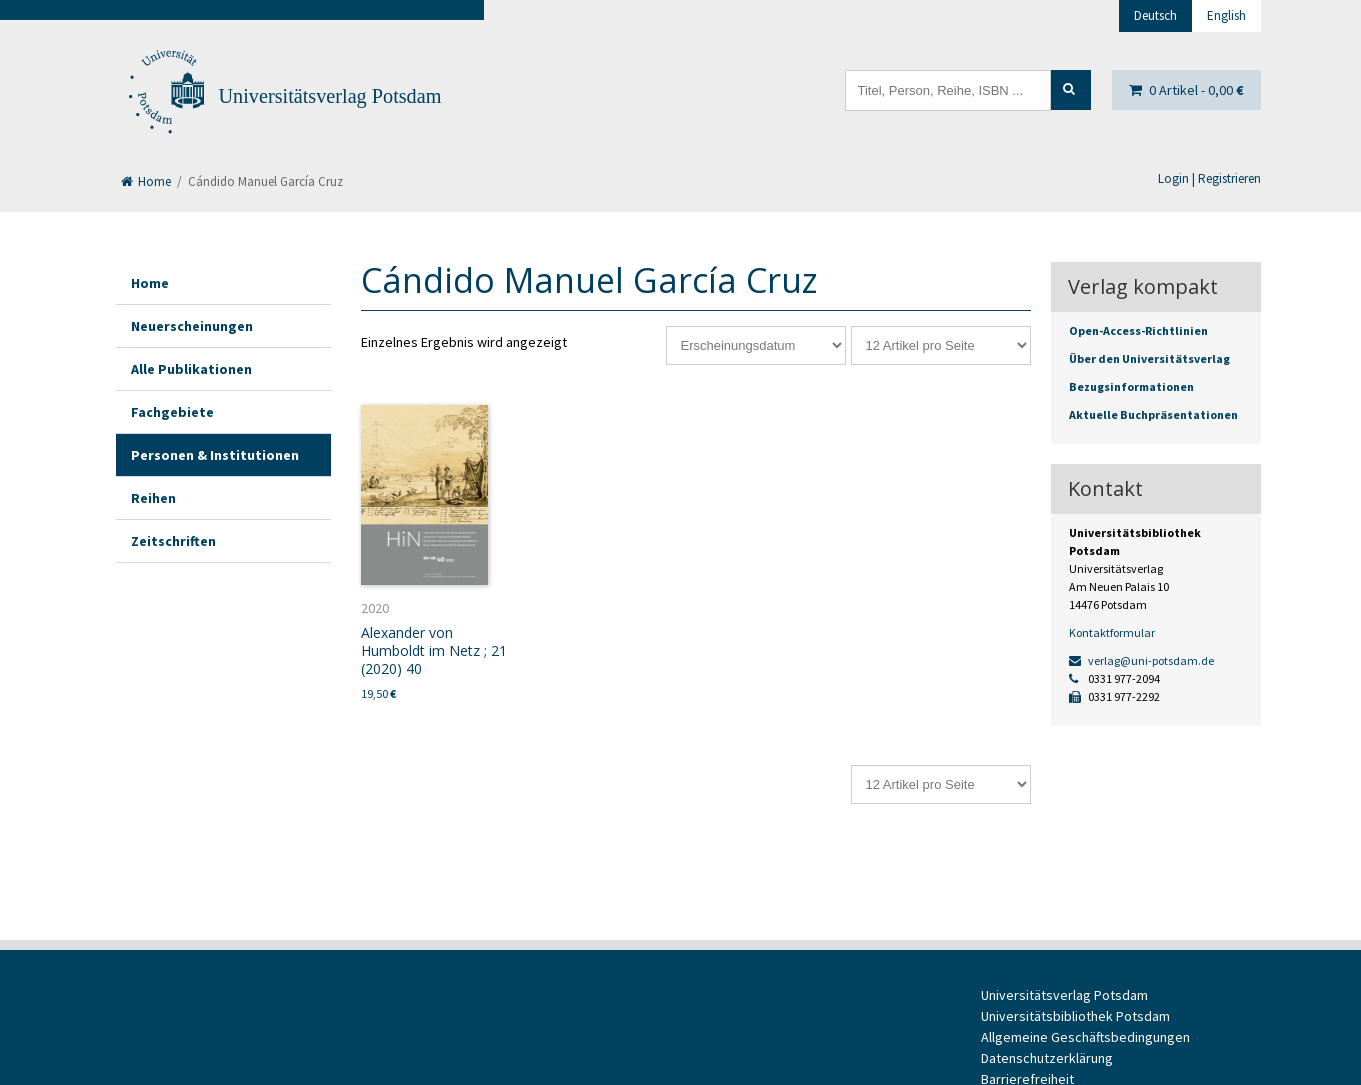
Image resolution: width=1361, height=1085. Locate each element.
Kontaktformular (1112, 632)
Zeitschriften (173, 541)
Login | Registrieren (1209, 178)
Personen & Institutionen (215, 455)
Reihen (153, 498)
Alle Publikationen (191, 369)
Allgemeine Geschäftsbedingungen (1085, 1037)
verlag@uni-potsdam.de (1141, 660)
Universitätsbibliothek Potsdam (1075, 1016)
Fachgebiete (172, 412)
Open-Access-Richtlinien (1138, 330)
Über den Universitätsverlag (1149, 358)
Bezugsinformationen (1131, 386)
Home (146, 181)
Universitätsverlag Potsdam (330, 96)
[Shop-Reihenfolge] (756, 345)
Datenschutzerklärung (1047, 1058)
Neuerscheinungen (192, 326)
